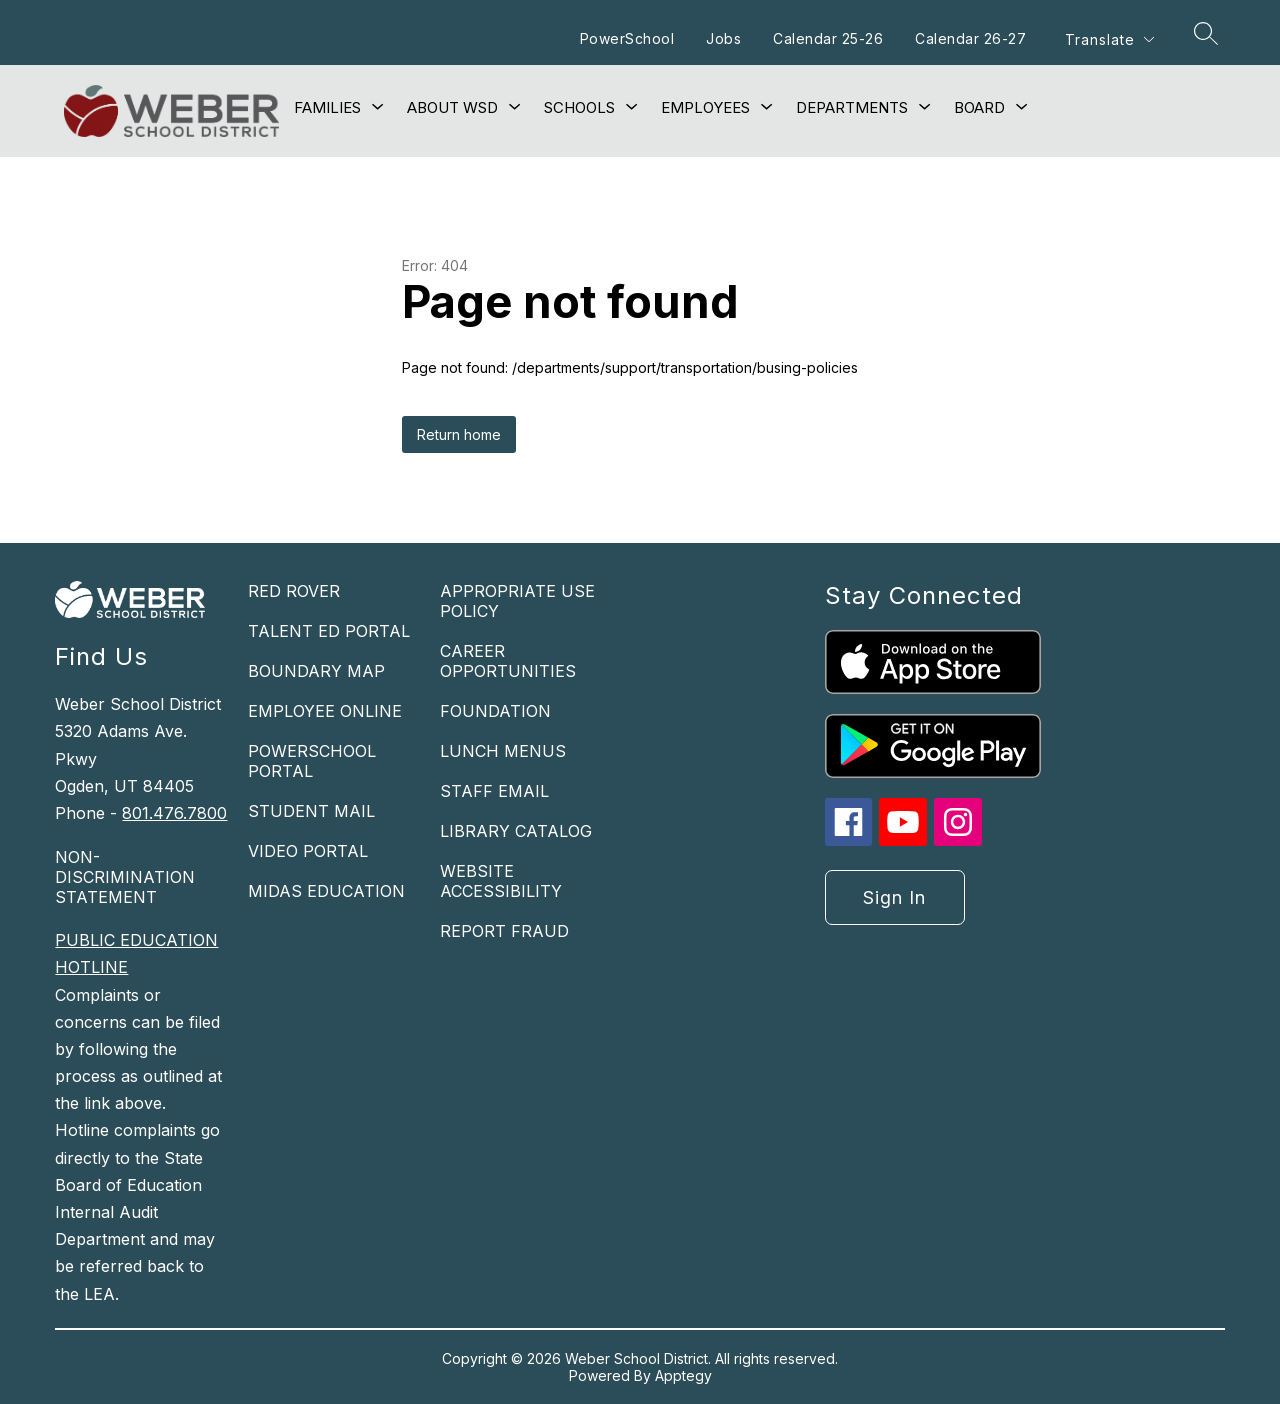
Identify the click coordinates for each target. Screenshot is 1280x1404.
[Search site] (1206, 33)
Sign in (894, 897)
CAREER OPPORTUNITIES (508, 661)
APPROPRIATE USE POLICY (517, 601)
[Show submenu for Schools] (579, 108)
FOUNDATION (495, 711)
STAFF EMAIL (494, 791)
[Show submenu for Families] (327, 108)
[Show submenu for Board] (979, 108)
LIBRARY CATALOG (516, 831)
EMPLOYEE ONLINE (325, 711)
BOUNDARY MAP (316, 671)
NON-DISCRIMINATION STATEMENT (125, 877)
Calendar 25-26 (828, 38)
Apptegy (683, 1375)
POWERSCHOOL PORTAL (312, 761)
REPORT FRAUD (504, 931)
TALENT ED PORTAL (329, 631)
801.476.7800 (174, 813)
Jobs (723, 38)
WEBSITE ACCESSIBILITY (501, 881)
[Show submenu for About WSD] (452, 108)
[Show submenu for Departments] (852, 108)
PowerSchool (627, 38)
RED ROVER (294, 591)
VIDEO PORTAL (308, 851)
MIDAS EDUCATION (326, 891)
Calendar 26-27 (970, 38)
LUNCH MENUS (503, 751)
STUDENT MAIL (311, 811)
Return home (459, 434)
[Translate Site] (1109, 39)
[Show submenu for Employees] (705, 108)
